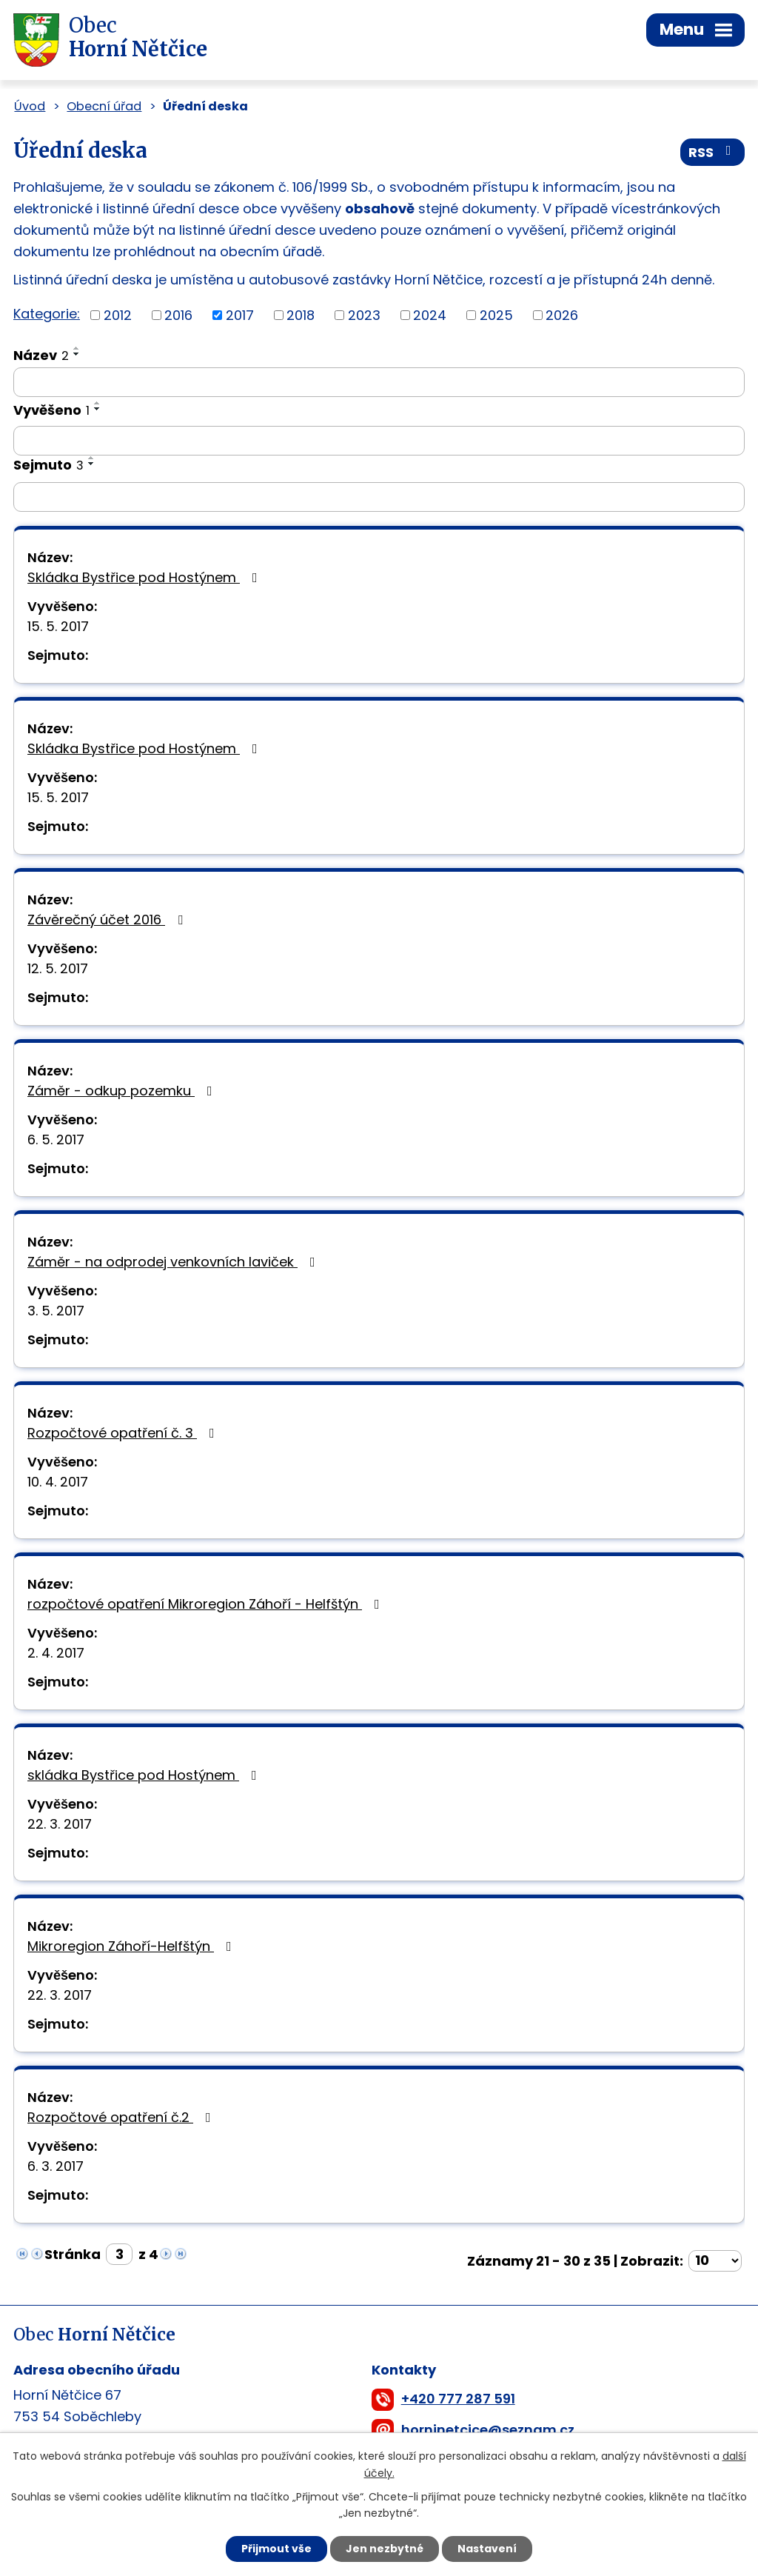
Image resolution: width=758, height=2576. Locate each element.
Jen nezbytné (384, 2548)
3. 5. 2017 (55, 1310)
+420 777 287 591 (458, 2398)
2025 (496, 315)
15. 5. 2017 (58, 626)
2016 (178, 315)
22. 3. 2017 (59, 1824)
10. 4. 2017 (57, 1481)
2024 (429, 315)
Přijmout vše (276, 2548)
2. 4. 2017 (55, 1653)
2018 (300, 315)
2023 (364, 315)
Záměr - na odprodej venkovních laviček (174, 1261)
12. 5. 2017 (57, 968)
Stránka (72, 2254)
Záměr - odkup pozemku (122, 1090)
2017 (240, 315)
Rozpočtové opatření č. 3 (124, 1433)
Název (41, 355)
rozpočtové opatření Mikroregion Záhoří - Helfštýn (206, 1604)
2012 (118, 315)
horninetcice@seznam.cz (487, 2429)
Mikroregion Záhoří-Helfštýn (132, 1946)
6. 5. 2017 (55, 1139)
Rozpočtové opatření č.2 (122, 2117)
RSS (712, 152)
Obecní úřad (104, 106)
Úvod (29, 106)
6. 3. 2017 (55, 2166)
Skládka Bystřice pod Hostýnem (145, 577)
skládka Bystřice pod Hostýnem (145, 1775)
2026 (562, 315)
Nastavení (487, 2548)
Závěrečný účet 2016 (108, 919)
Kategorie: (46, 313)
